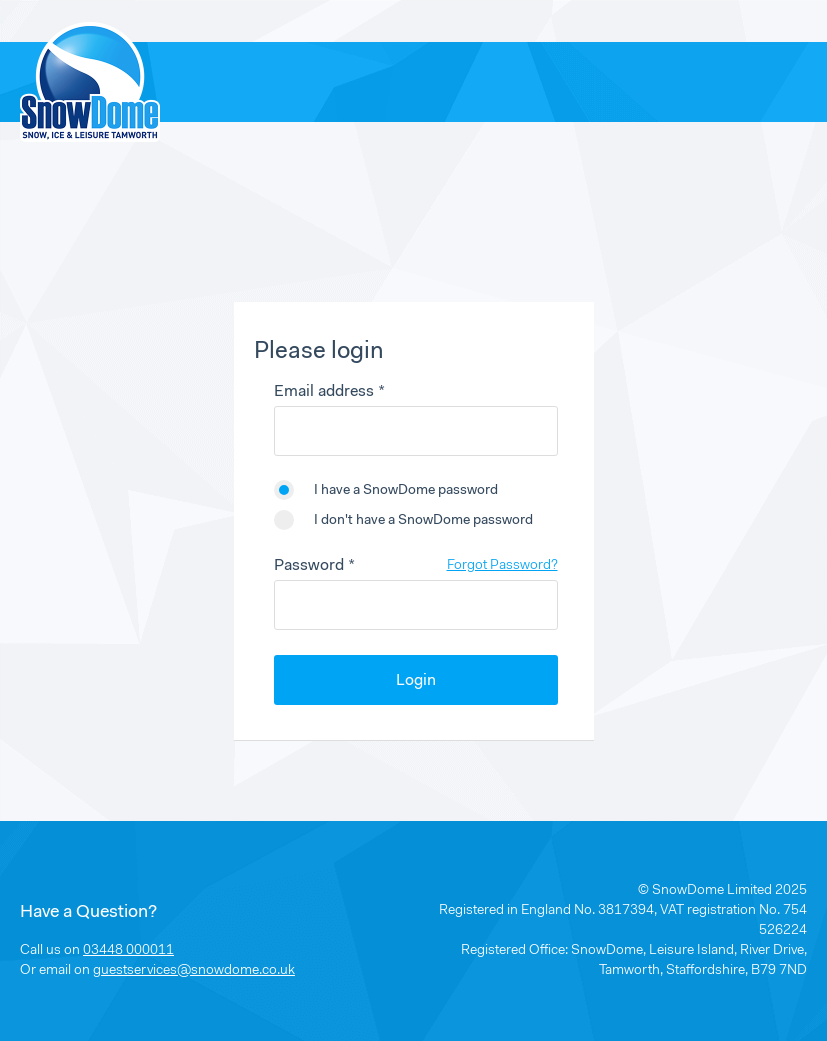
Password (309, 566)
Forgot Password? (502, 566)
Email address (324, 392)
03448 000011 (128, 951)
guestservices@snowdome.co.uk (194, 971)
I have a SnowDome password (406, 491)
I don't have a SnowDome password (423, 521)
